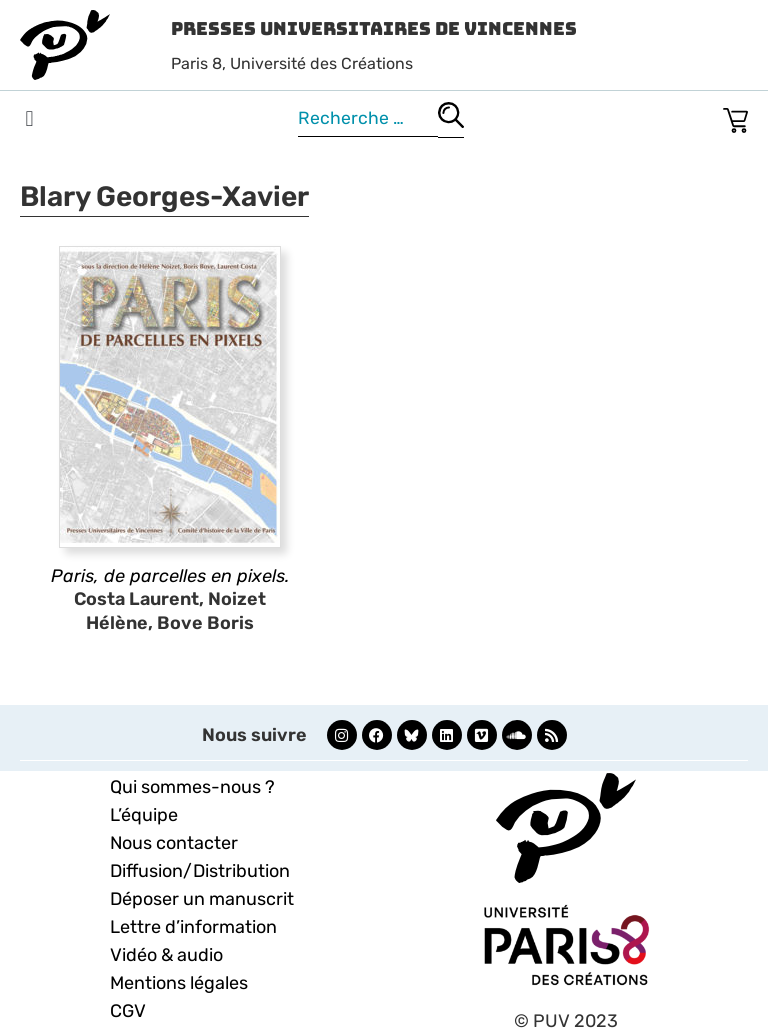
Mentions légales (179, 983)
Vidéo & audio (166, 955)
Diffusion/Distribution (200, 871)
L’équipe (144, 815)
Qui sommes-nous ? (192, 787)
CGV (128, 1011)
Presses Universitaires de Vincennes (374, 28)
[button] (29, 119)
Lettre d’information (193, 927)
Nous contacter (174, 843)
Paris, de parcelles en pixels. (170, 576)
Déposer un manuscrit (202, 899)
